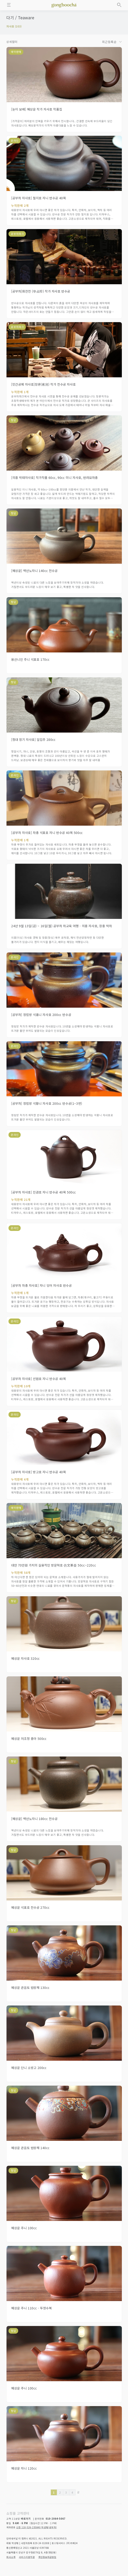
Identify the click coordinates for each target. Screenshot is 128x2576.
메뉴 (8, 4)
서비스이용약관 (27, 2557)
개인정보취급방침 (47, 2557)
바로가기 (25, 2518)
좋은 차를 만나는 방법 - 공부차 (64, 5)
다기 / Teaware (20, 17)
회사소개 (10, 2557)
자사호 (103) (14, 26)
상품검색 (119, 4)
